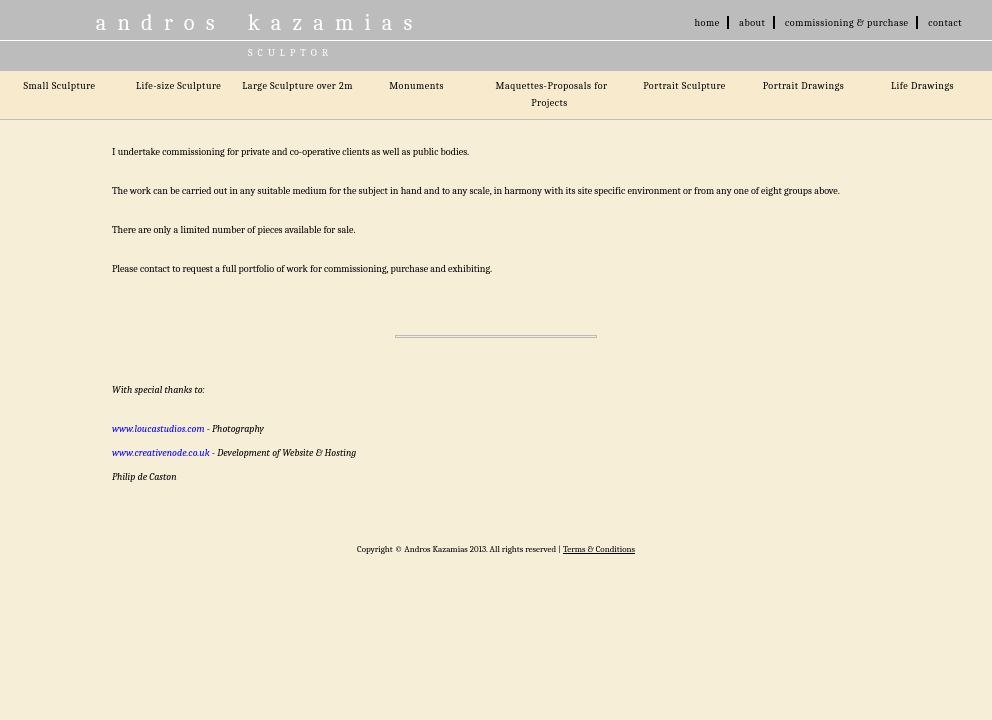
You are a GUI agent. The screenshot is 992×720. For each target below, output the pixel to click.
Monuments (416, 86)
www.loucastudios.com (158, 429)
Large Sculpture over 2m (297, 86)
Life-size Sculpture (178, 86)
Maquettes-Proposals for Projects (552, 94)
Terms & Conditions (599, 549)
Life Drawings (922, 86)
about (752, 23)
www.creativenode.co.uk (161, 453)
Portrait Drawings (804, 86)
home (707, 23)
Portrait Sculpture (684, 86)
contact (945, 23)
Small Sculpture (59, 86)
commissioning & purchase (846, 23)
